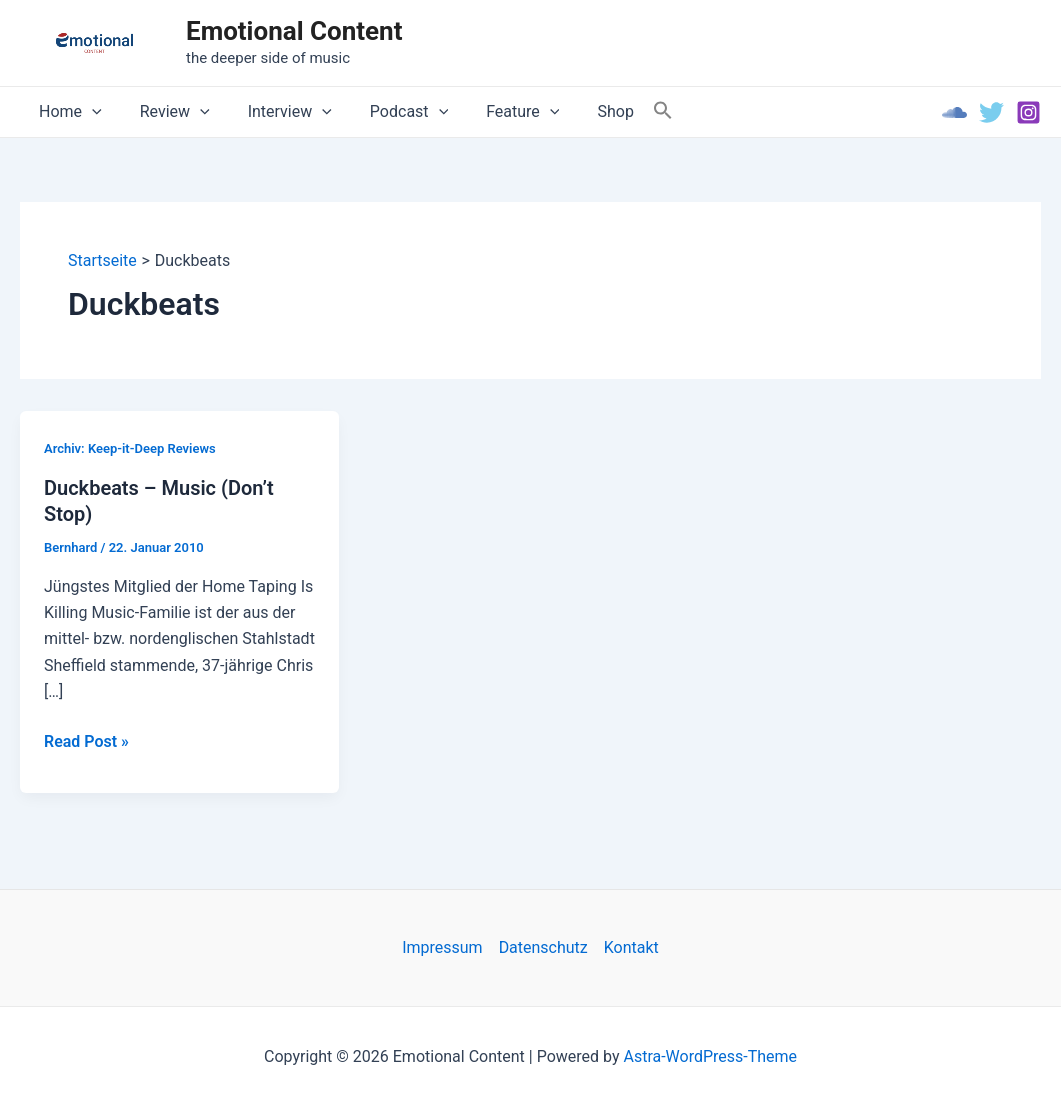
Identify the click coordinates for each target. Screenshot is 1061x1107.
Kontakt (631, 947)
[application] (89, 112)
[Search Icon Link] (627, 111)
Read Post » (86, 742)
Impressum (442, 947)
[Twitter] (991, 112)
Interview (275, 112)
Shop (582, 111)
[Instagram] (1028, 112)
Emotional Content (294, 31)
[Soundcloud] (954, 112)
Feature (495, 112)
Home (67, 112)
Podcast (388, 112)
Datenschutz (543, 947)
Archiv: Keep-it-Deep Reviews (130, 448)
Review (166, 112)
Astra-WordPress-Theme (710, 1056)
